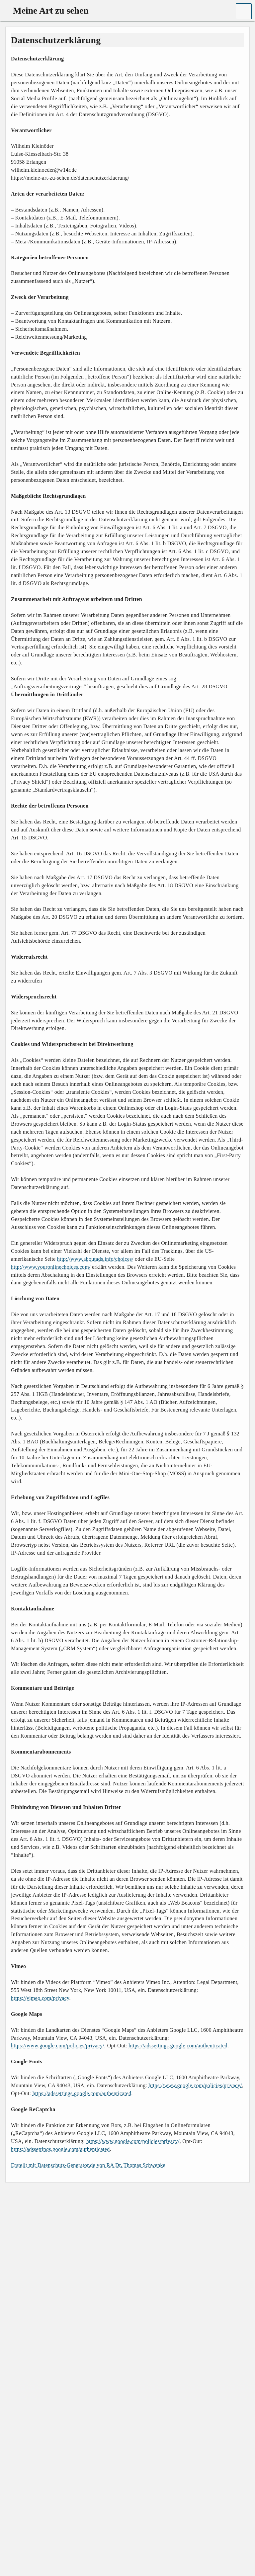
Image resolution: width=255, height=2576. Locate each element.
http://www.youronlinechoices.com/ (51, 1267)
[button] (244, 11)
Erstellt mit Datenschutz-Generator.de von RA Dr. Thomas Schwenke (88, 2165)
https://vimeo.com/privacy (40, 1998)
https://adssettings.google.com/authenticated (177, 2045)
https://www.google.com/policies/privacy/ (57, 2045)
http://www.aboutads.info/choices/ (95, 1259)
